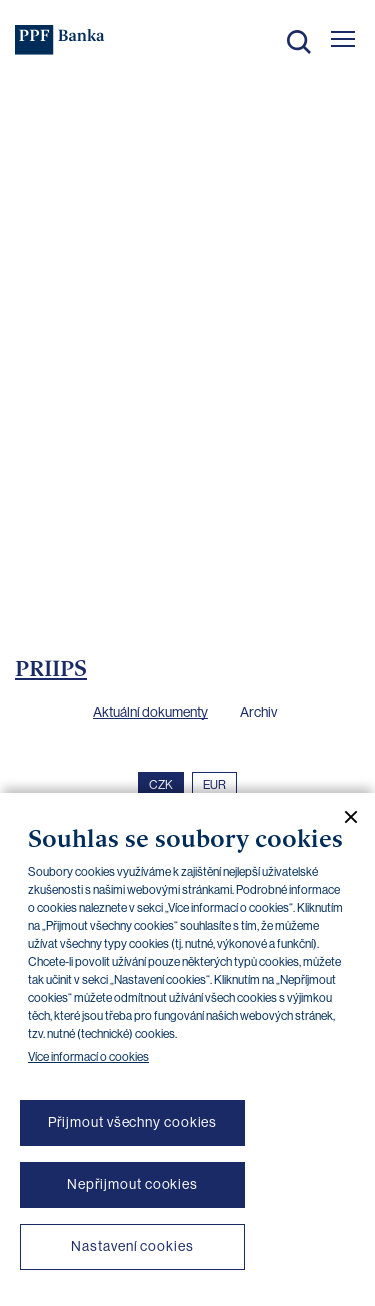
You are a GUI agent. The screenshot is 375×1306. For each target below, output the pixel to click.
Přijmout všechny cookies (133, 1122)
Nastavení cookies (132, 1246)
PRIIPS (51, 668)
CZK (161, 785)
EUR (214, 785)
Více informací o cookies (88, 1057)
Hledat (299, 42)
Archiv (258, 712)
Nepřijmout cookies (132, 1184)
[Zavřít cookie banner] (343, 817)
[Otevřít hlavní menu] (343, 39)
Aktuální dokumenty (150, 712)
